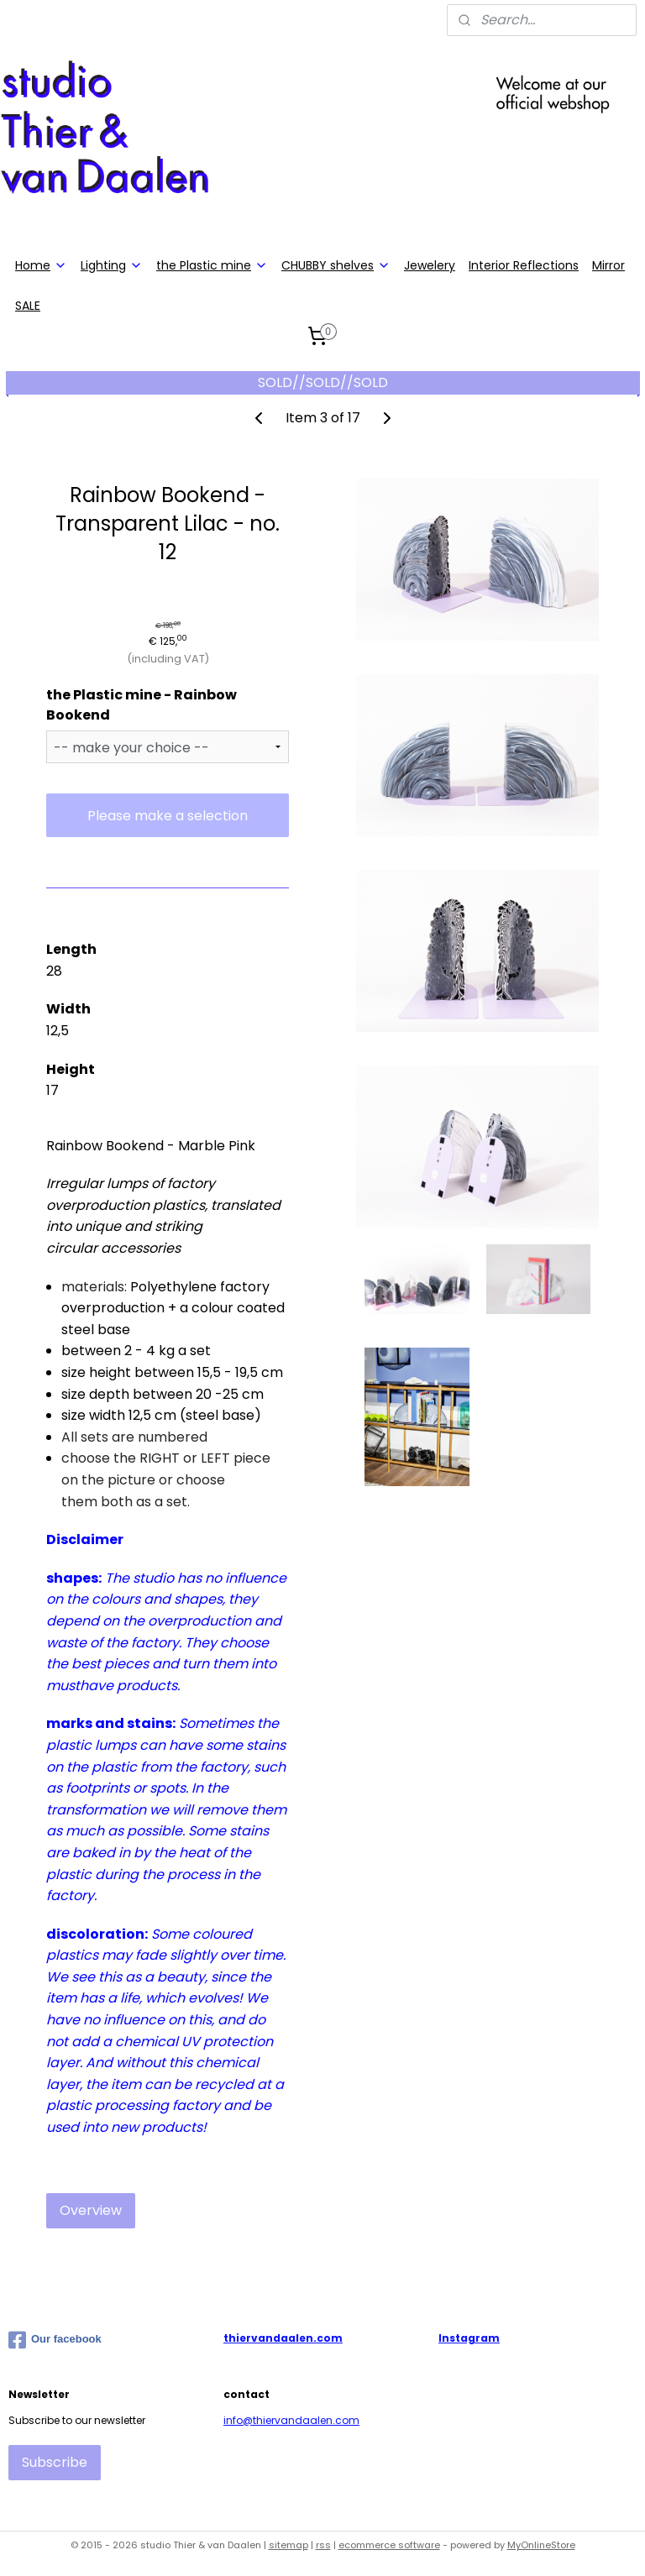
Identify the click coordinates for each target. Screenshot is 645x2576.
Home (41, 265)
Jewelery (429, 265)
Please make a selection (167, 815)
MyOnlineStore (541, 2545)
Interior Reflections (524, 265)
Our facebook (55, 2340)
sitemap (288, 2545)
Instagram (469, 2338)
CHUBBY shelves (336, 265)
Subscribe (54, 2462)
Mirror (608, 265)
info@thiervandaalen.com (291, 2420)
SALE (27, 305)
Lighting (112, 265)
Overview (91, 2211)
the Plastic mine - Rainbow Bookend (141, 705)
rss (323, 2545)
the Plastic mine (212, 265)
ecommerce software (389, 2545)
